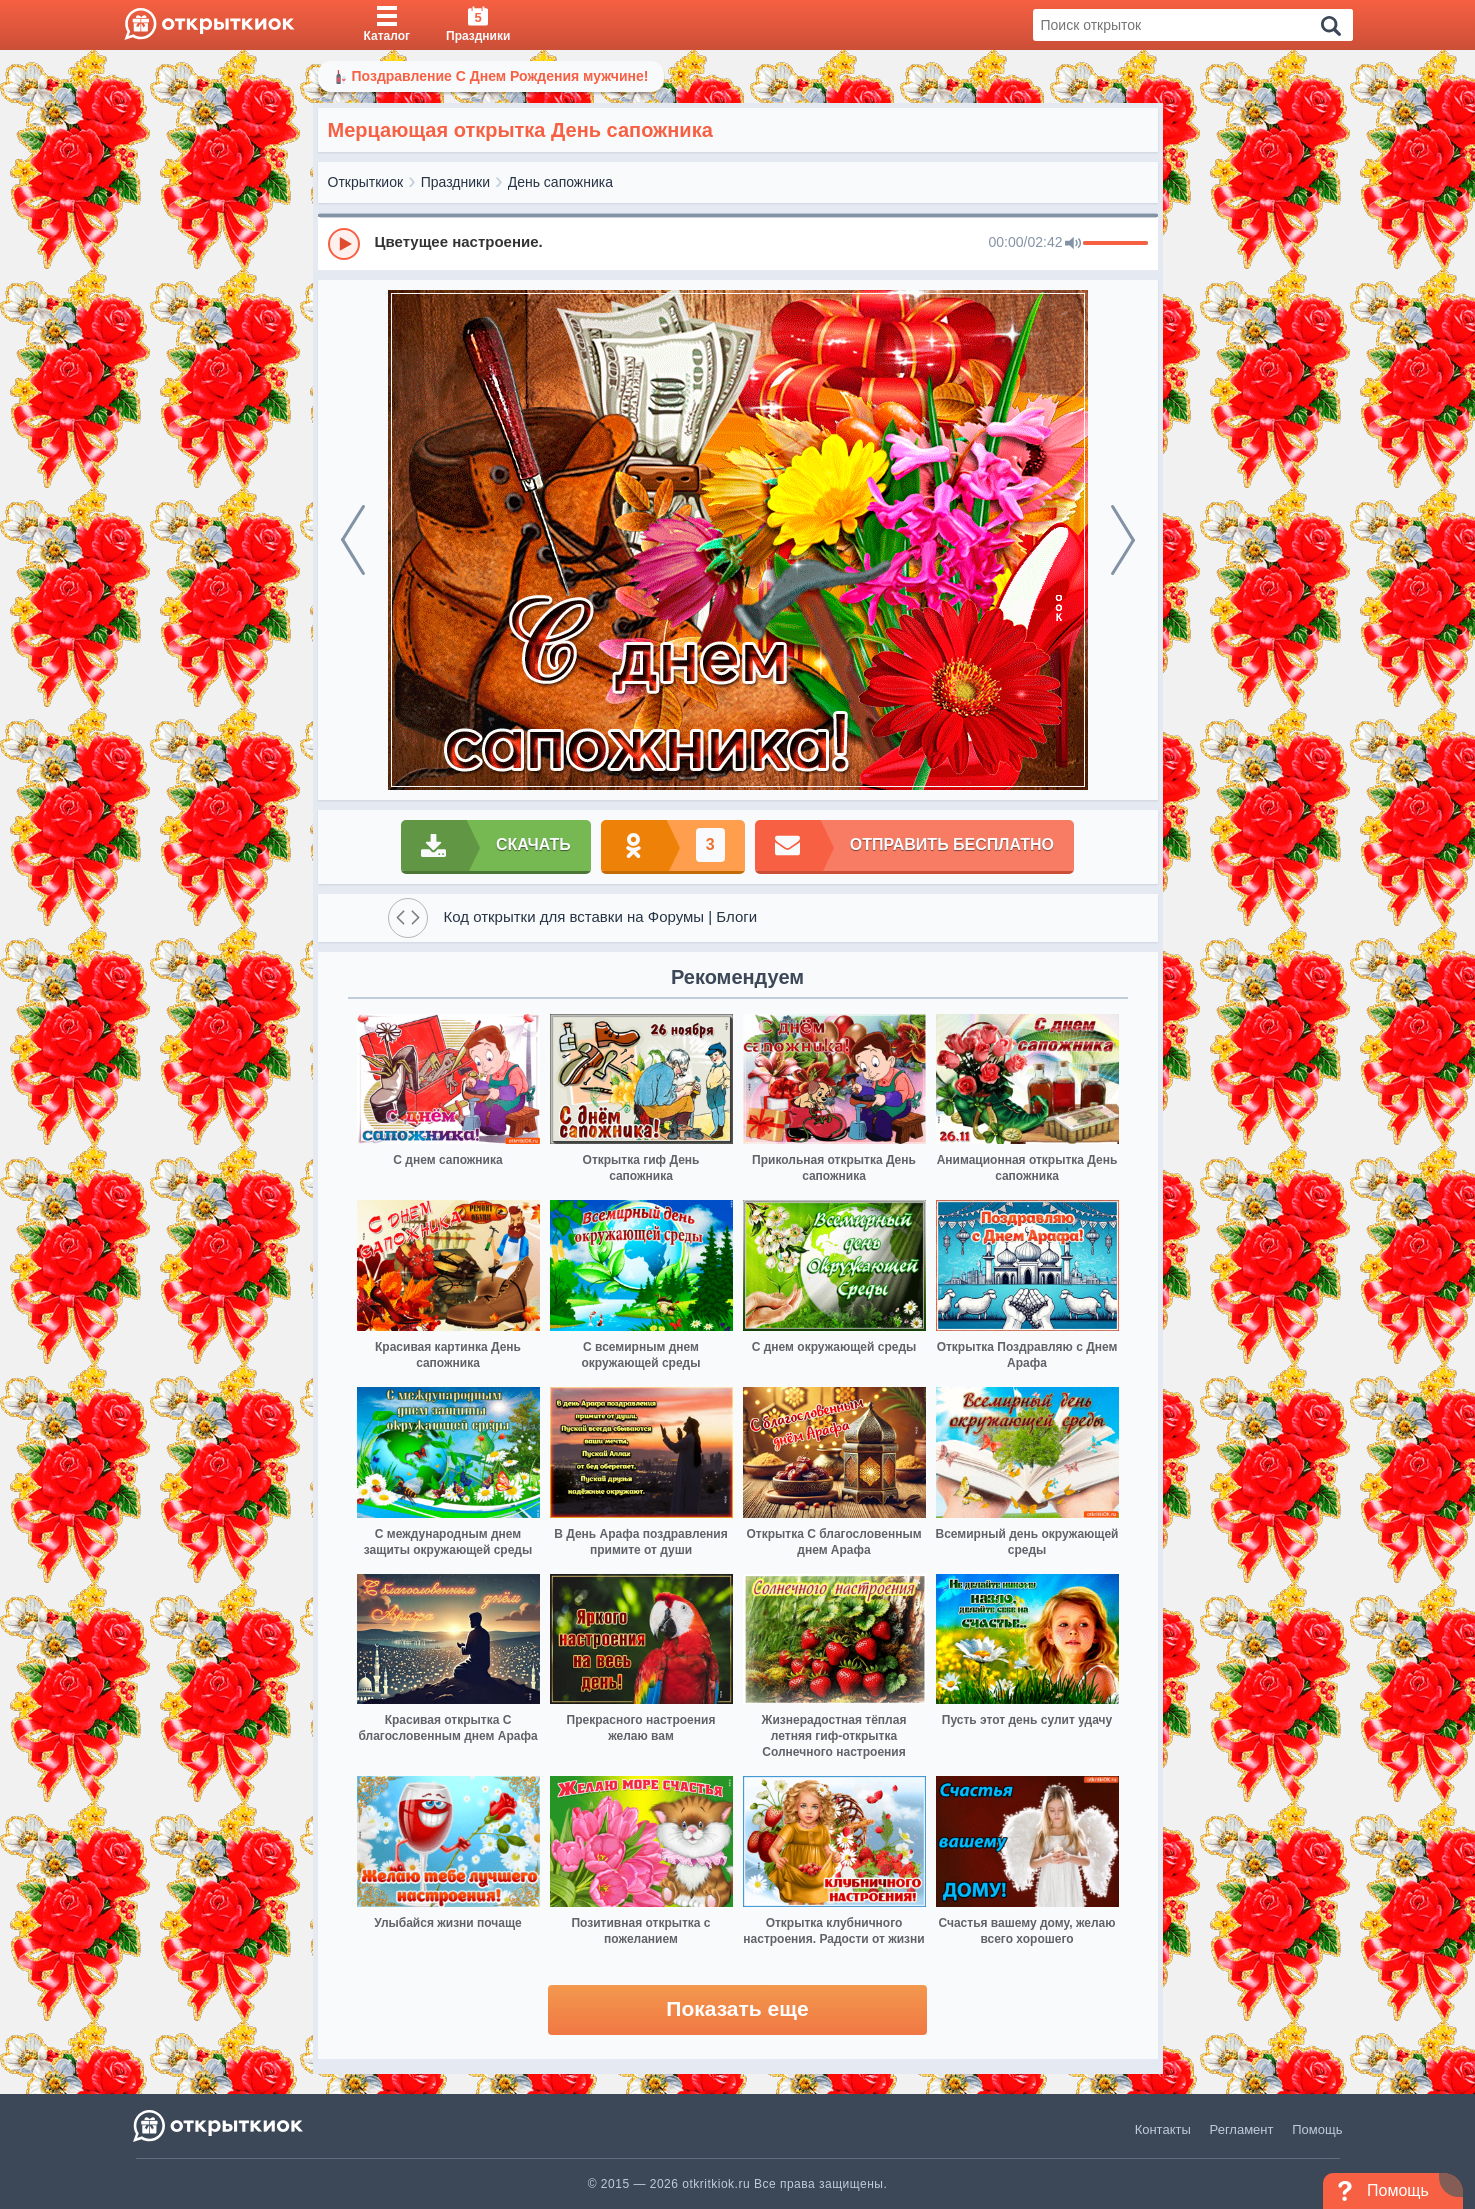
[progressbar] (1115, 244)
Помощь (1317, 2129)
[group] (738, 243)
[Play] (344, 244)
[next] (1123, 540)
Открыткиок (366, 182)
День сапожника (560, 182)
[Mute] (1073, 244)
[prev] (353, 540)
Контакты (1163, 2129)
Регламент (1242, 2129)
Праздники (455, 182)
